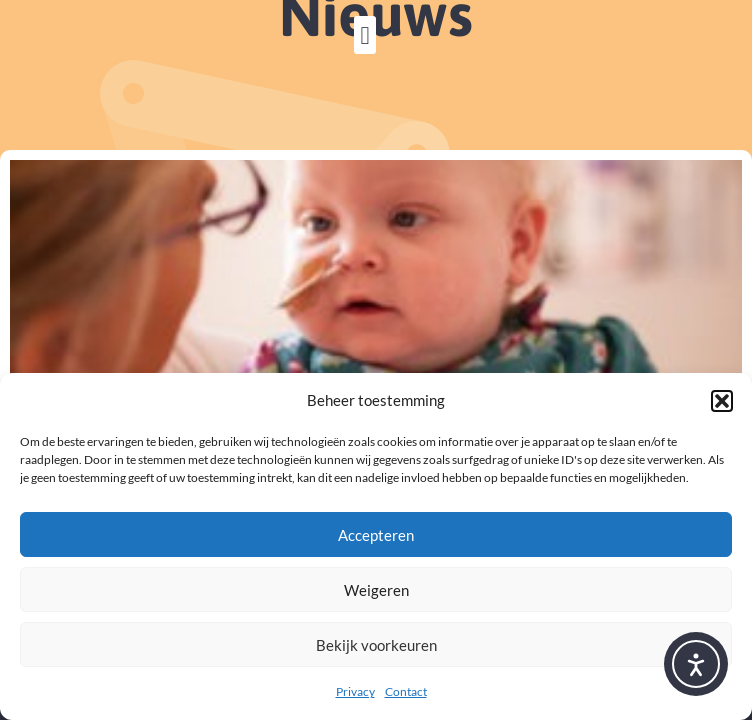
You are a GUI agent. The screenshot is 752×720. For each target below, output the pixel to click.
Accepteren (376, 535)
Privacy (355, 691)
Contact (406, 691)
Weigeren (376, 590)
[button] (722, 401)
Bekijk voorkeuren (376, 645)
